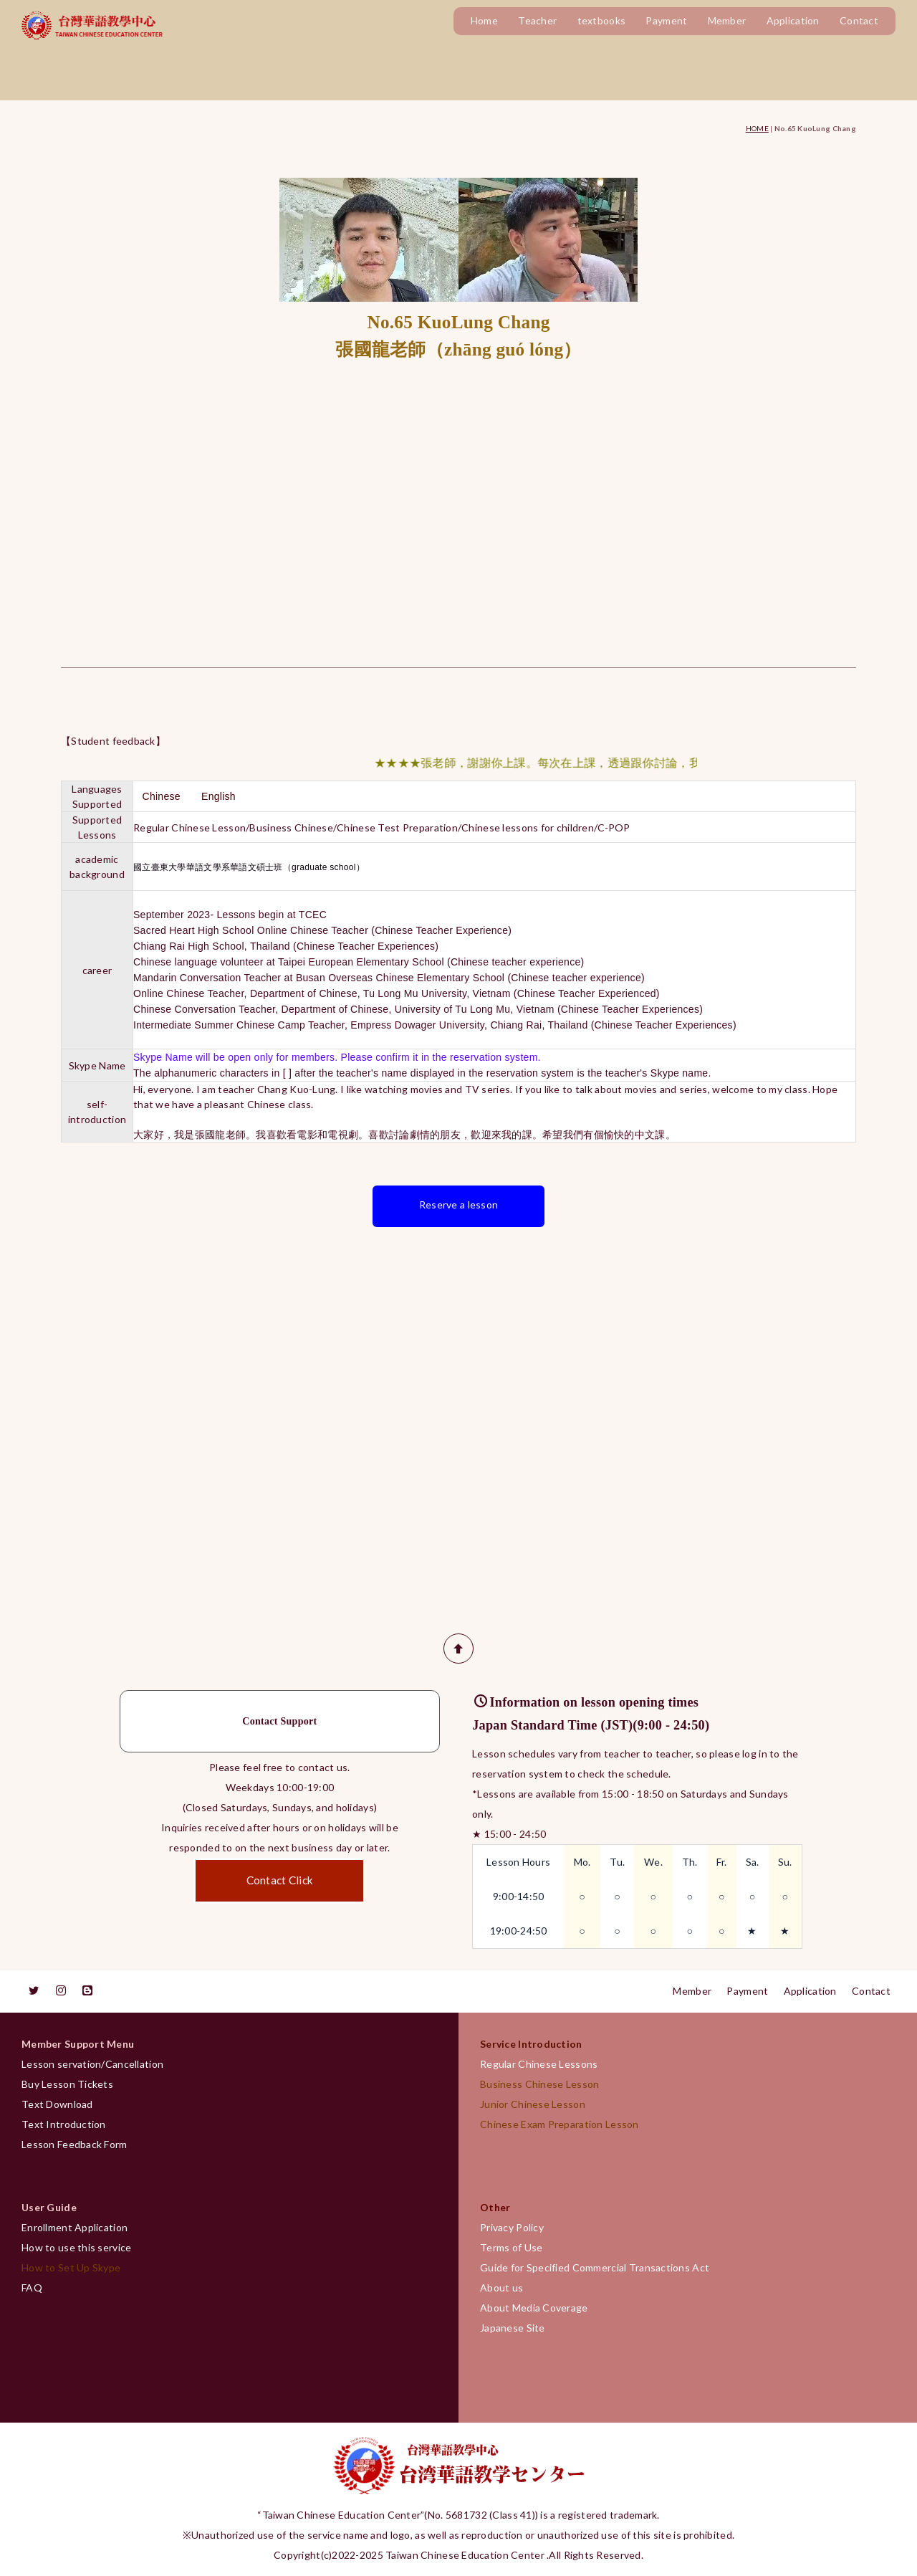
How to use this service (76, 2247)
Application (793, 20)
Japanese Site (512, 2328)
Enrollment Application (74, 2227)
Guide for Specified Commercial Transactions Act (594, 2267)
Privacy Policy (512, 2227)
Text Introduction (63, 2124)
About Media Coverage (534, 2307)
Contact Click (280, 1880)
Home (484, 20)
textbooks (601, 20)
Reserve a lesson (458, 1204)
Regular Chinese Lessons (544, 2064)
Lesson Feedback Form (74, 2144)
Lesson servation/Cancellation (92, 2064)
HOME (757, 128)
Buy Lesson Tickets (67, 2084)
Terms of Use (511, 2247)
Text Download (57, 2104)
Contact (859, 20)
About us (501, 2287)
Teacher (537, 20)
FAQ (31, 2287)
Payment (666, 20)
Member (727, 20)
